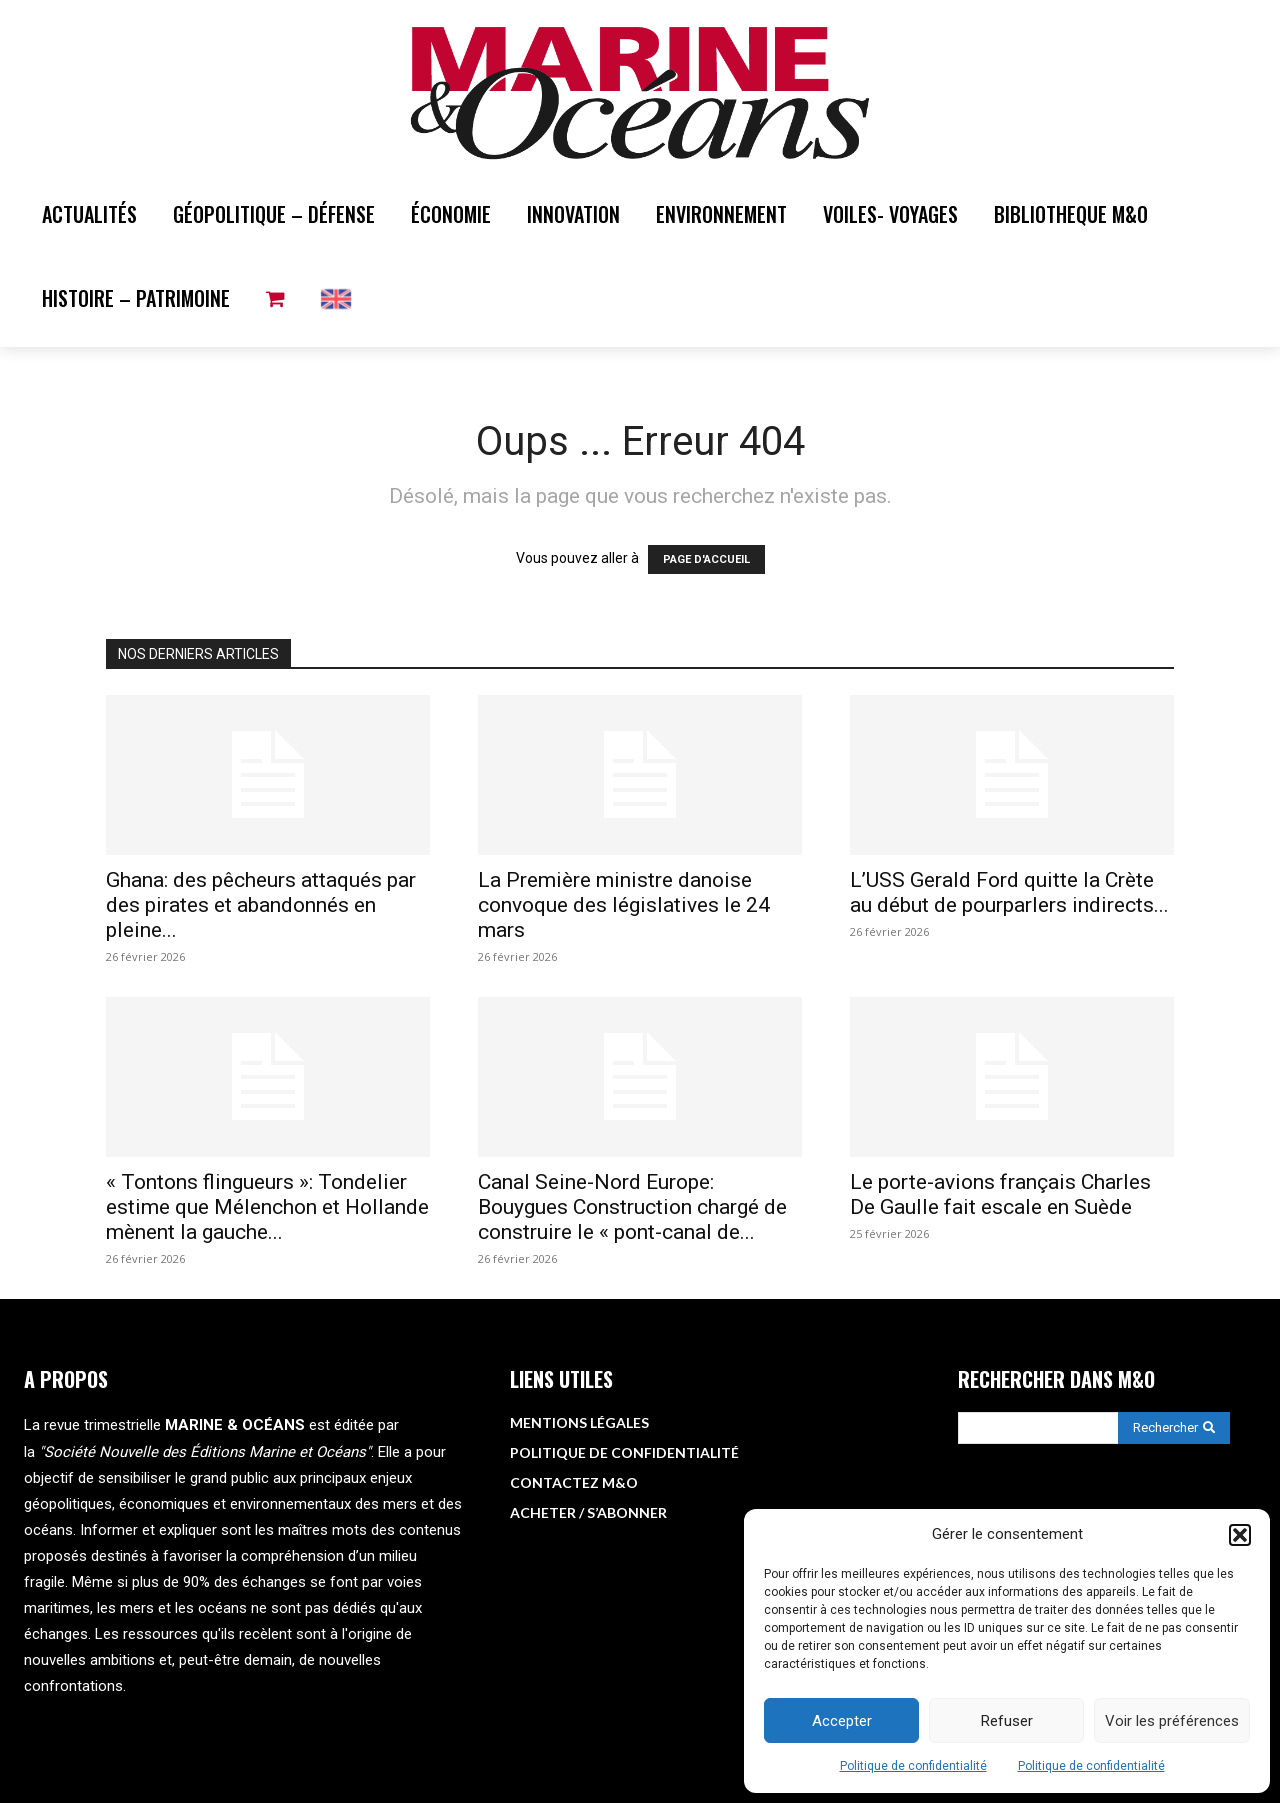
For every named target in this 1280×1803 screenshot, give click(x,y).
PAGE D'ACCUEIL (706, 559)
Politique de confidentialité (913, 1766)
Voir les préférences (1172, 1721)
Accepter (842, 1721)
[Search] (1174, 1428)
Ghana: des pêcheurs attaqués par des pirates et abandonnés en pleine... (261, 905)
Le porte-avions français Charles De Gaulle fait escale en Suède (1000, 1194)
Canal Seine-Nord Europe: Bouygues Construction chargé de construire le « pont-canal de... (632, 1207)
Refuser (1007, 1721)
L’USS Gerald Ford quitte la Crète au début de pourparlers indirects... (1009, 892)
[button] (1240, 1535)
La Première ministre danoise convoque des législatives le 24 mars (624, 905)
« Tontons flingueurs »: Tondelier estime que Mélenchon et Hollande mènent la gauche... (267, 1207)
